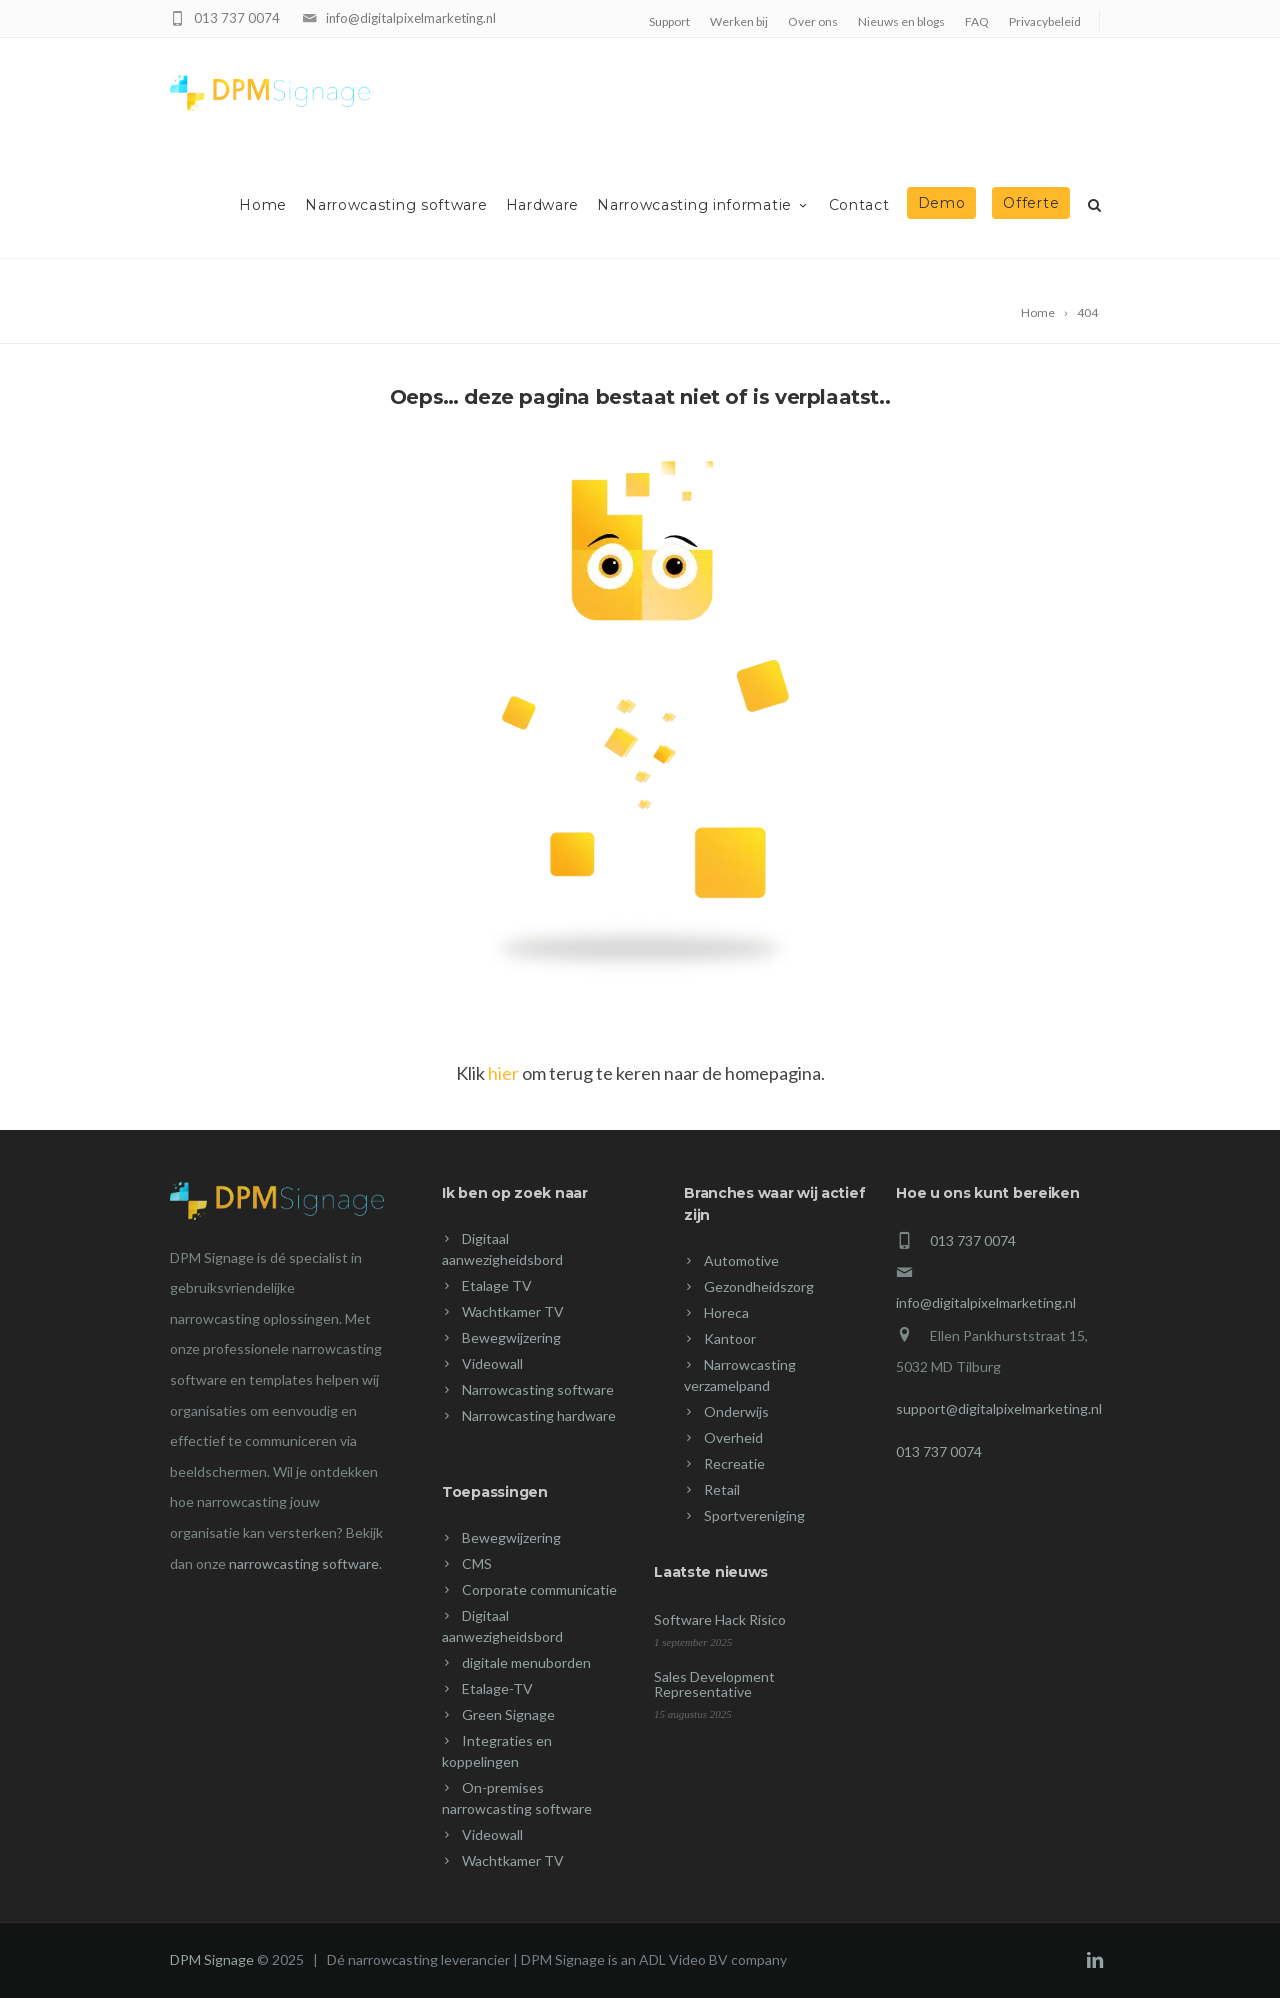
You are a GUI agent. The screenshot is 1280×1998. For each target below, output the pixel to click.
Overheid (733, 1437)
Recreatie (734, 1463)
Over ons (813, 21)
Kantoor (730, 1338)
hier (503, 1073)
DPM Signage (212, 1959)
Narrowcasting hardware (539, 1415)
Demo (942, 203)
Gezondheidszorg (759, 1286)
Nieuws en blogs (901, 21)
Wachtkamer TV (513, 1311)
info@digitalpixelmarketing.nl (411, 18)
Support (669, 21)
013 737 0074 (237, 18)
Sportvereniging (754, 1515)
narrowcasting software (304, 1563)
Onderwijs (736, 1411)
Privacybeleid (1045, 21)
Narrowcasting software (396, 205)
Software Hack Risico (720, 1619)
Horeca (726, 1312)
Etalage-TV (497, 1688)
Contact (859, 205)
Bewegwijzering (511, 1337)
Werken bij (739, 21)
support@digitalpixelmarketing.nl (999, 1408)
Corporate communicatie (539, 1589)
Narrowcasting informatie (704, 205)
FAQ (977, 21)
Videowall (492, 1363)
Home (263, 205)
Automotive (741, 1260)
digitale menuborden (526, 1662)
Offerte (1031, 203)
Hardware (543, 205)
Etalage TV (497, 1285)
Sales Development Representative (714, 1684)
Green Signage (508, 1714)
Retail (722, 1489)
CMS (477, 1563)
